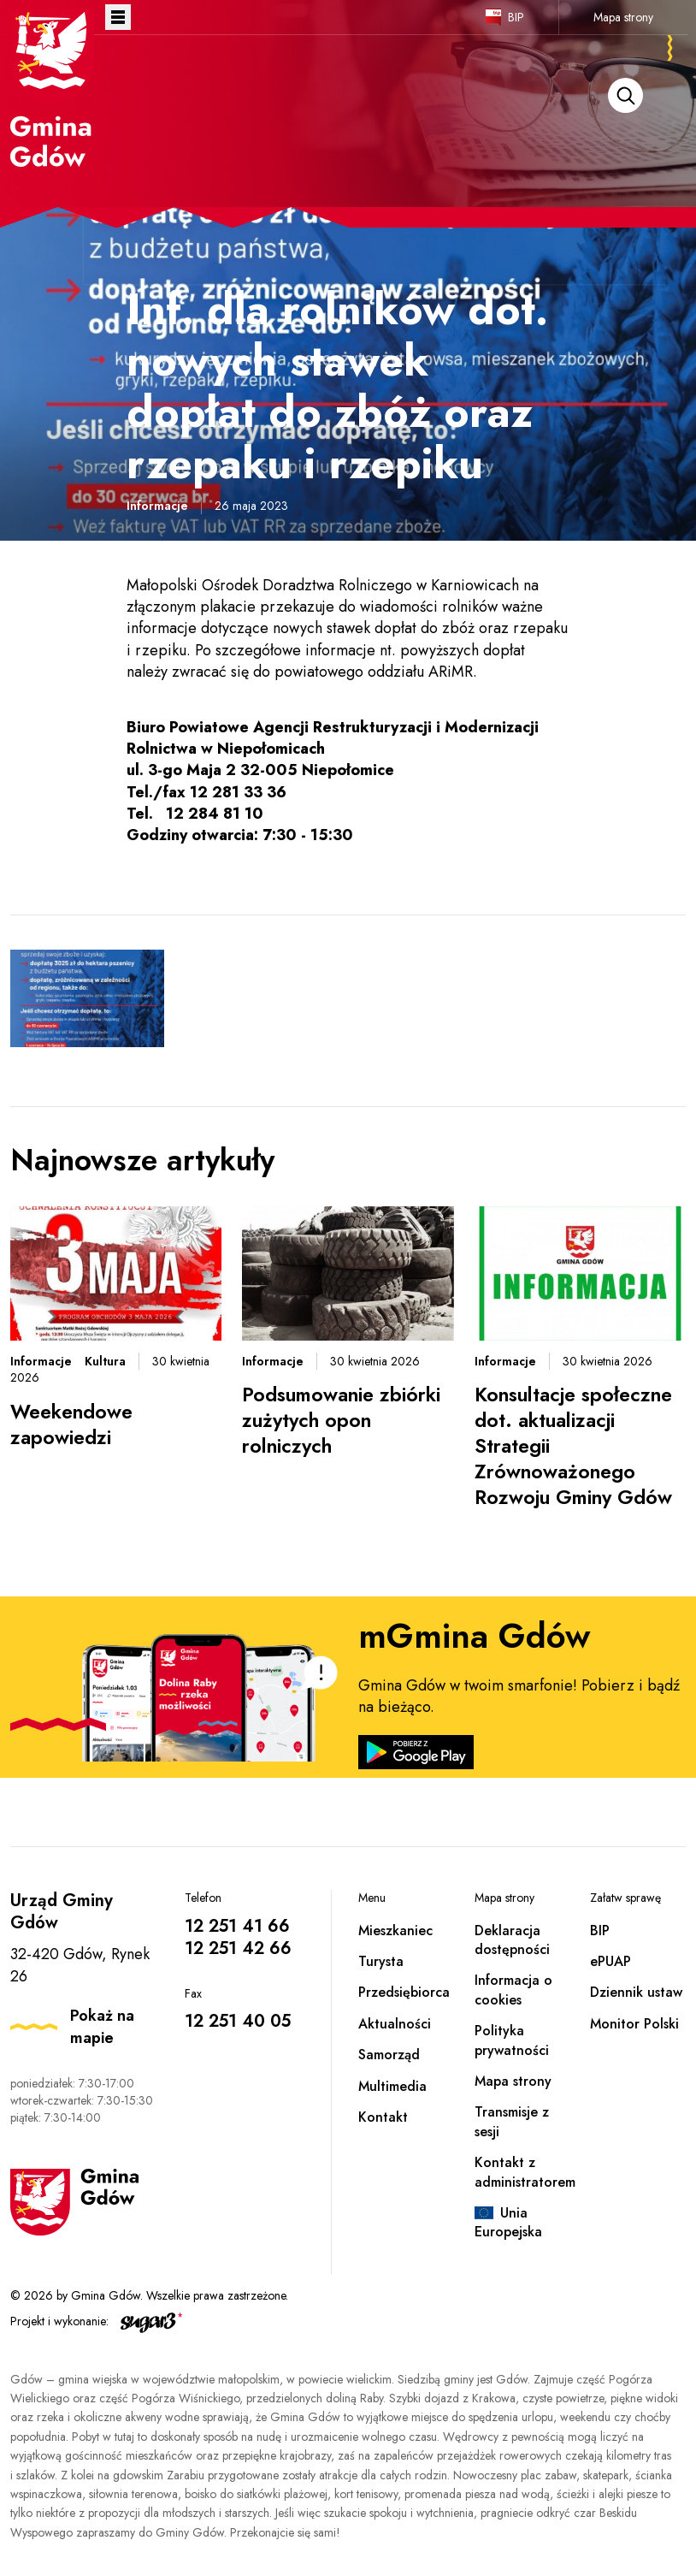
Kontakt (383, 2117)
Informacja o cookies (513, 1989)
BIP (516, 17)
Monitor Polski (634, 2024)
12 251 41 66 (237, 1926)
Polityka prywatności (512, 2040)
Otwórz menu (118, 17)
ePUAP (610, 1961)
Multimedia (392, 2086)
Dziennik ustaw (636, 1992)
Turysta (381, 1961)
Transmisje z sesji (512, 2121)
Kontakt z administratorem (525, 2172)
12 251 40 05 (238, 2021)
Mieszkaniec (395, 1930)
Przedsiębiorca (404, 1992)
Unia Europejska (508, 2222)
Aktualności (394, 2024)
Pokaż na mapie (102, 2027)
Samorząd (389, 2054)
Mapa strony (623, 17)
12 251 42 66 (238, 1948)
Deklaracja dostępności (512, 1940)
